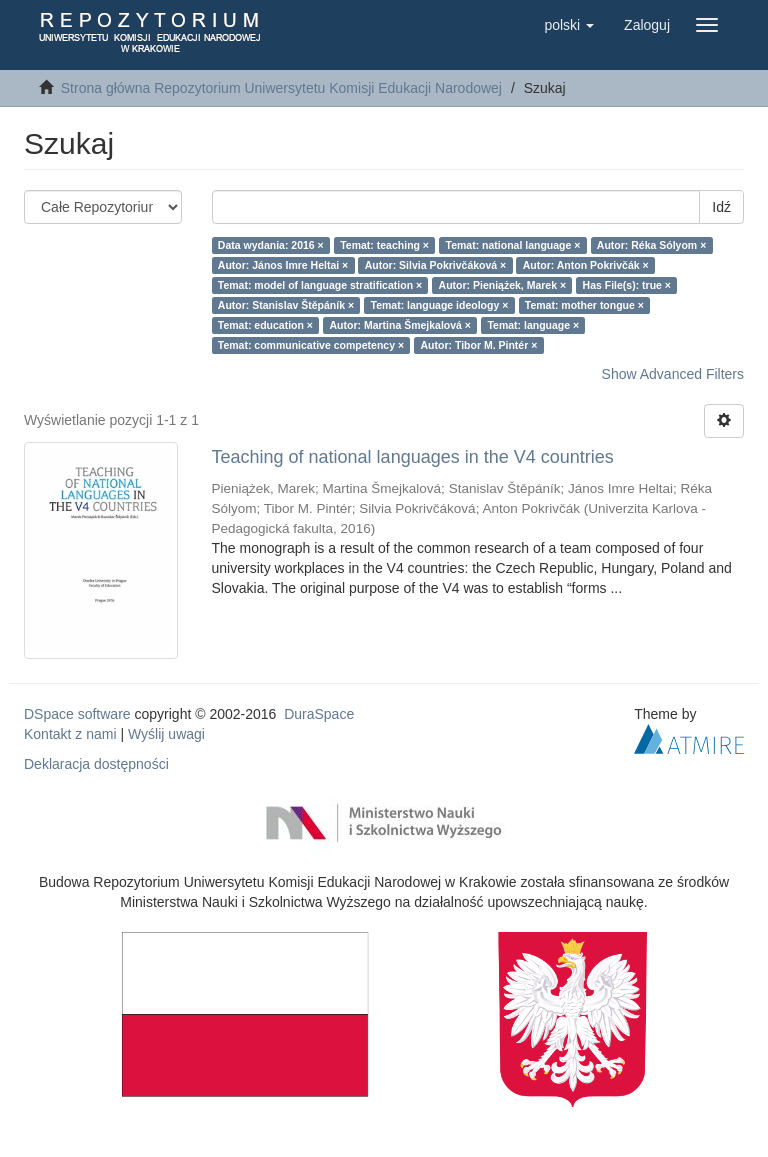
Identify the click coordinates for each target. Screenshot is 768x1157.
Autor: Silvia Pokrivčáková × (436, 265)
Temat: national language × (513, 245)
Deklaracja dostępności (96, 764)
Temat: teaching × (384, 245)
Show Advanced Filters (673, 374)
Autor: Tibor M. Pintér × (479, 345)
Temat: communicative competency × (311, 345)
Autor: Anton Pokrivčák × (586, 265)
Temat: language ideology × (440, 305)
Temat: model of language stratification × (320, 285)
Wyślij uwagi (166, 734)
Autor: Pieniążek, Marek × (503, 285)
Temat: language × (533, 325)
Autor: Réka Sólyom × (651, 245)
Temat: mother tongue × (584, 305)
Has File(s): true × (627, 285)
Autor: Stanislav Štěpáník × (286, 305)
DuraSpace (319, 714)
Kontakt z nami (70, 734)
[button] (569, 25)
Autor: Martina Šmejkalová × (400, 325)
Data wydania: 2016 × (271, 245)
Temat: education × (265, 325)
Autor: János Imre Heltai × (283, 265)
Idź (721, 207)
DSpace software (77, 714)
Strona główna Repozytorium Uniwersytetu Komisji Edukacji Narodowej (281, 88)
